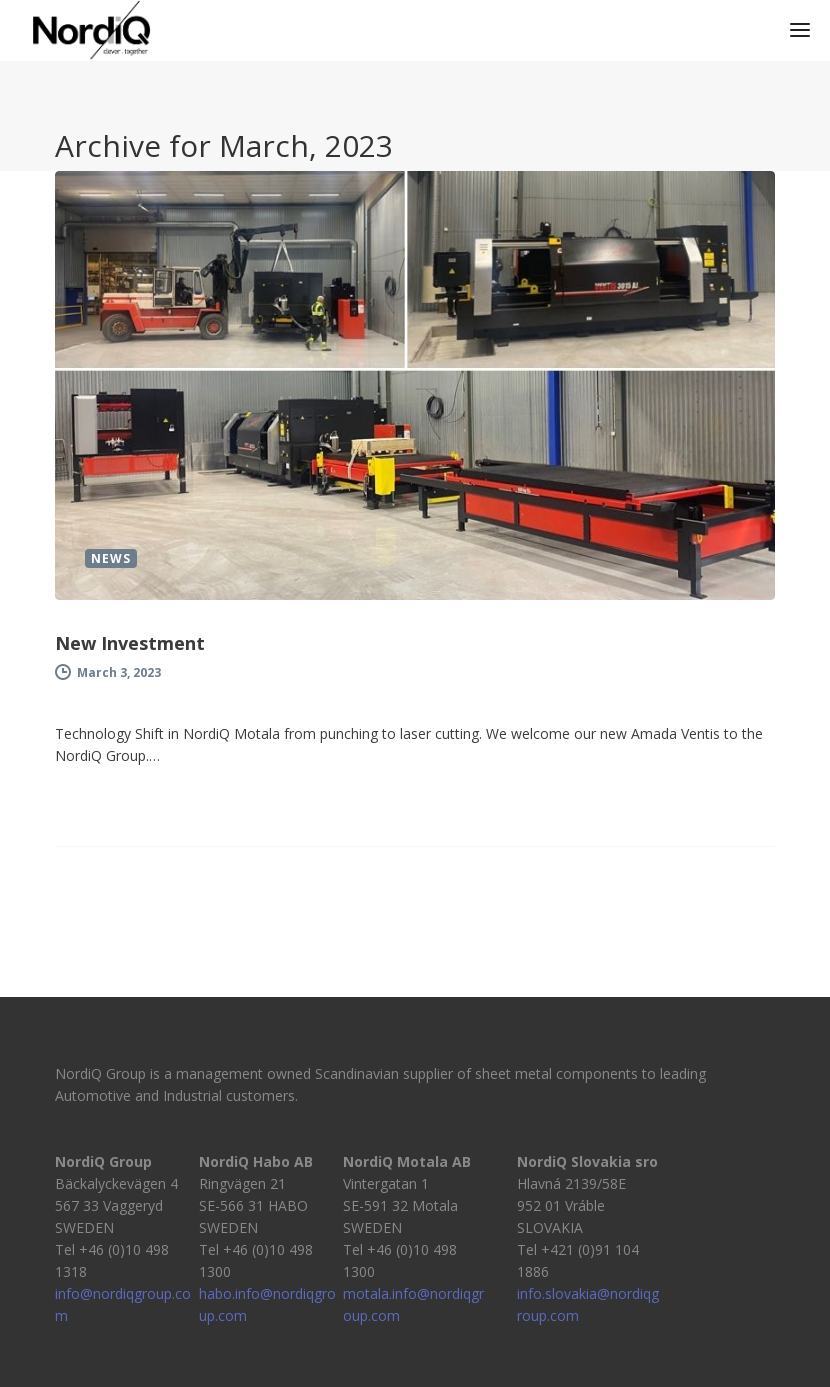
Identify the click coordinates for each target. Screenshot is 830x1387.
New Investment (130, 643)
